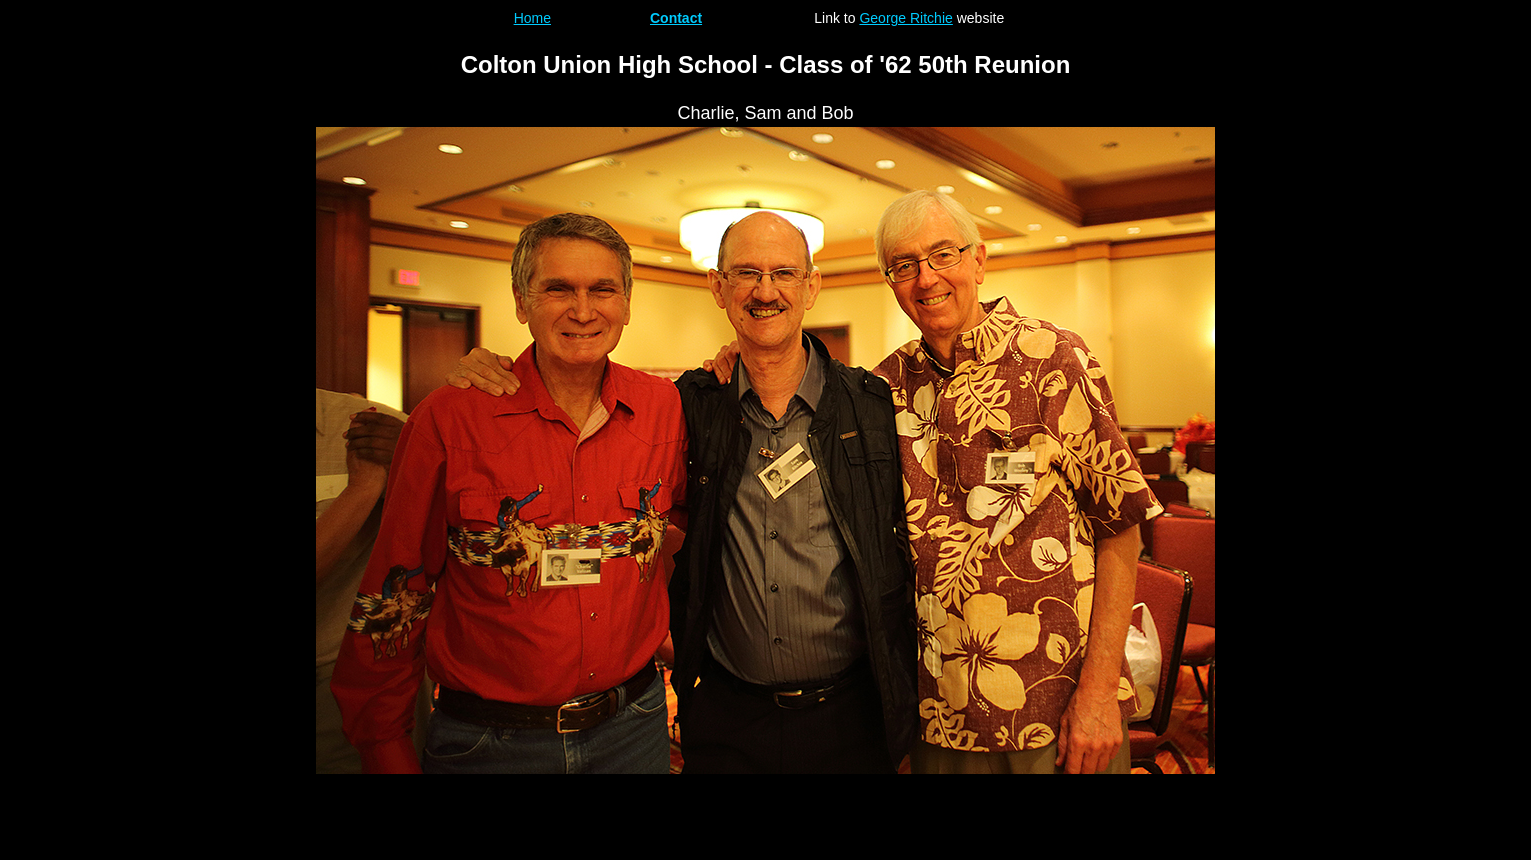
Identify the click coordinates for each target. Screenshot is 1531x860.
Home (532, 18)
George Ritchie (905, 18)
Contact (676, 18)
